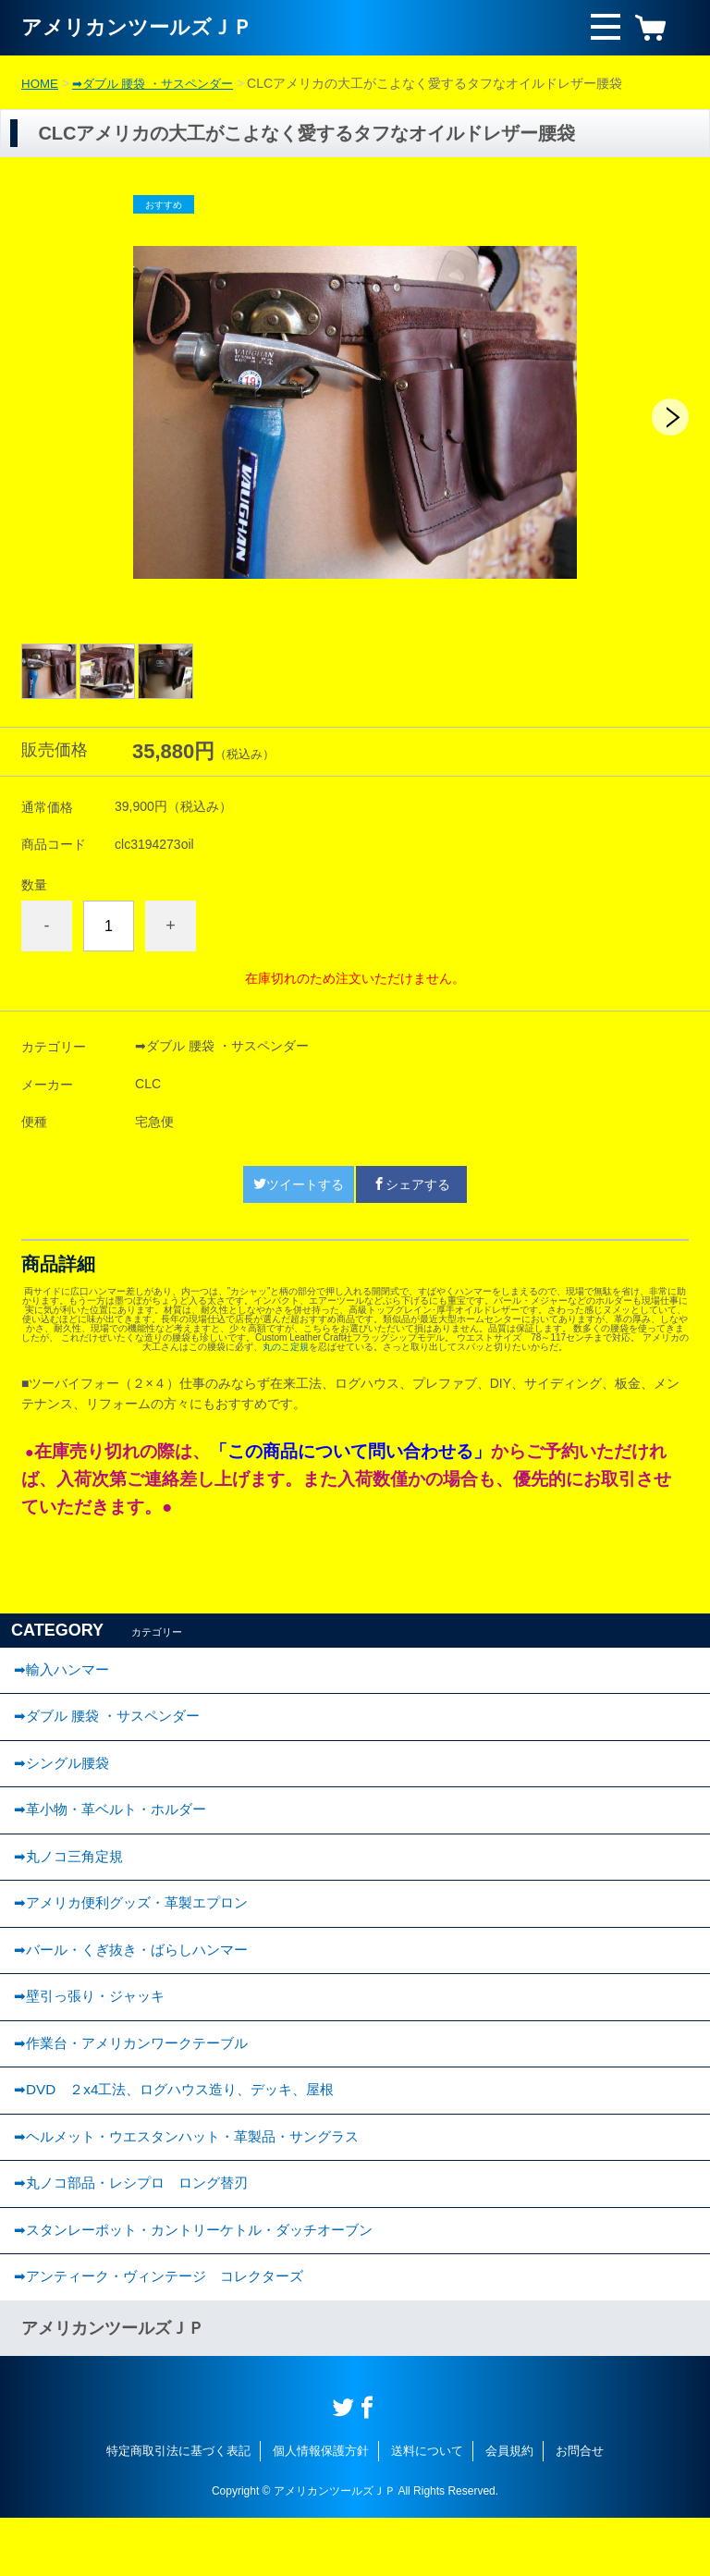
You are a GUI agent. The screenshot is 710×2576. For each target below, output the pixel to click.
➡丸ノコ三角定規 (71, 1875)
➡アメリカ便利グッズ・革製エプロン (138, 1926)
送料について (427, 2509)
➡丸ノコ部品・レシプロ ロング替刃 (138, 2231)
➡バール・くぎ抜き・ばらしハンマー (138, 1977)
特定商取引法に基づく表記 (178, 2509)
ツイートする (298, 1184)
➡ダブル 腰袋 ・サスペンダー (161, 83)
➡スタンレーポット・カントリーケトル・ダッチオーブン (205, 2282)
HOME (40, 83)
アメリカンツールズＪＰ (147, 27)
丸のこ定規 (286, 1347)
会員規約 (509, 2509)
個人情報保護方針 (321, 2509)
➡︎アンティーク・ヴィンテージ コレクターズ (168, 2333)
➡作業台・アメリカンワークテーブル (138, 2079)
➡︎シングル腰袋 (64, 1774)
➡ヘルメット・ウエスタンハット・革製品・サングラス (197, 2181)
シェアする (411, 1184)
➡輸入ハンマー (64, 1672)
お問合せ (580, 2509)
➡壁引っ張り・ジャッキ (94, 2028)
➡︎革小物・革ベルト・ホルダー (116, 1825)
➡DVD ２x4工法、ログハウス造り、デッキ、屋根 (184, 2130)
